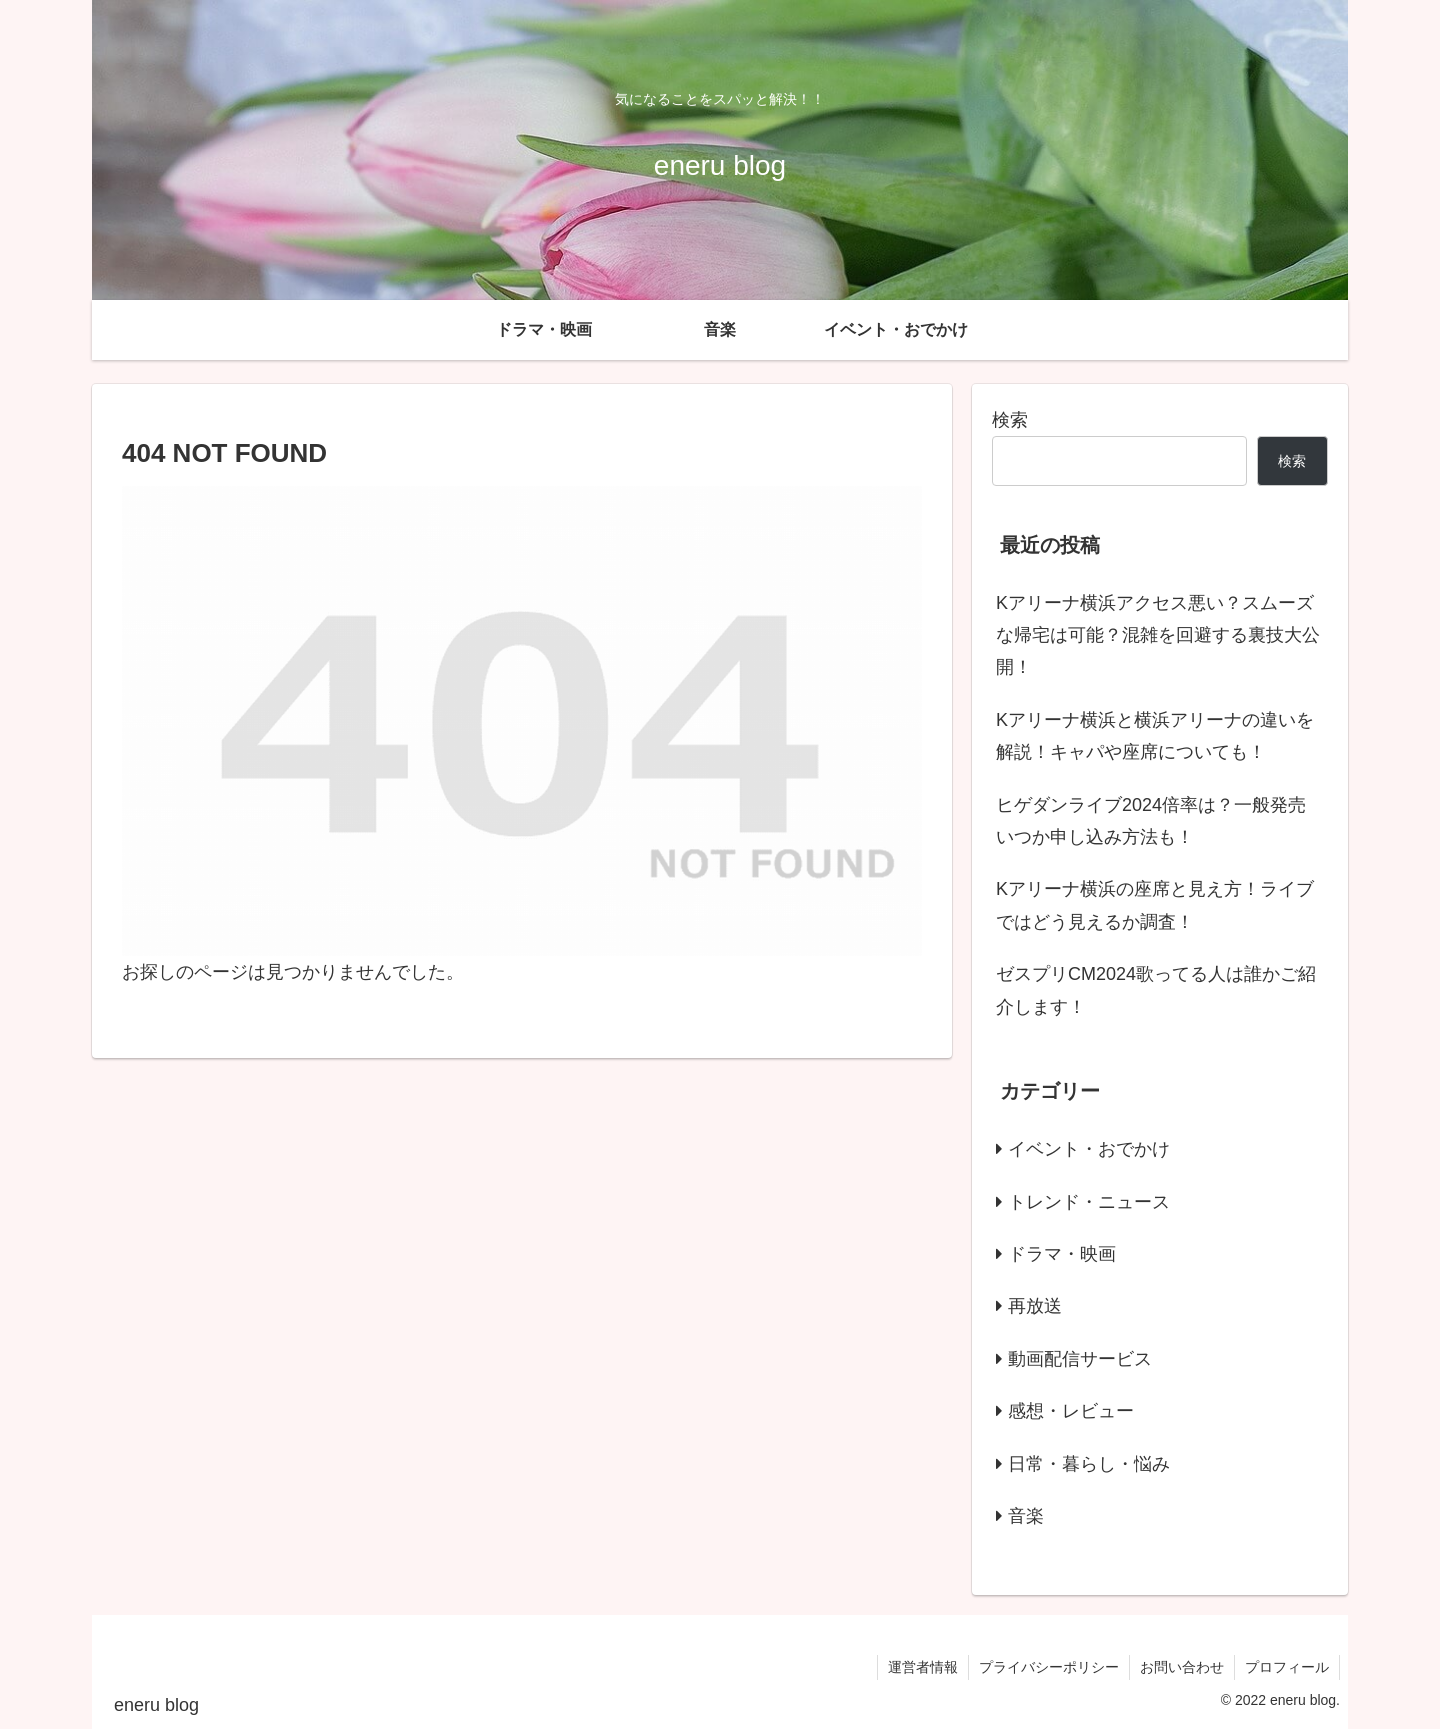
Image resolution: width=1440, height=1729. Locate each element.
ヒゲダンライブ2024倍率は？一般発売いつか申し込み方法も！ (1151, 821)
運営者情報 (923, 1667)
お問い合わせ (1182, 1667)
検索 (1010, 420)
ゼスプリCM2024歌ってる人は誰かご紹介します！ (1156, 990)
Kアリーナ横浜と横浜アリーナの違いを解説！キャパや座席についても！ (1155, 736)
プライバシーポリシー (1049, 1667)
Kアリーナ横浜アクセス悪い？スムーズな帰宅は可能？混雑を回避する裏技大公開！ (1158, 635)
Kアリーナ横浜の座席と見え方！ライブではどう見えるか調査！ (1155, 905)
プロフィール (1287, 1667)
